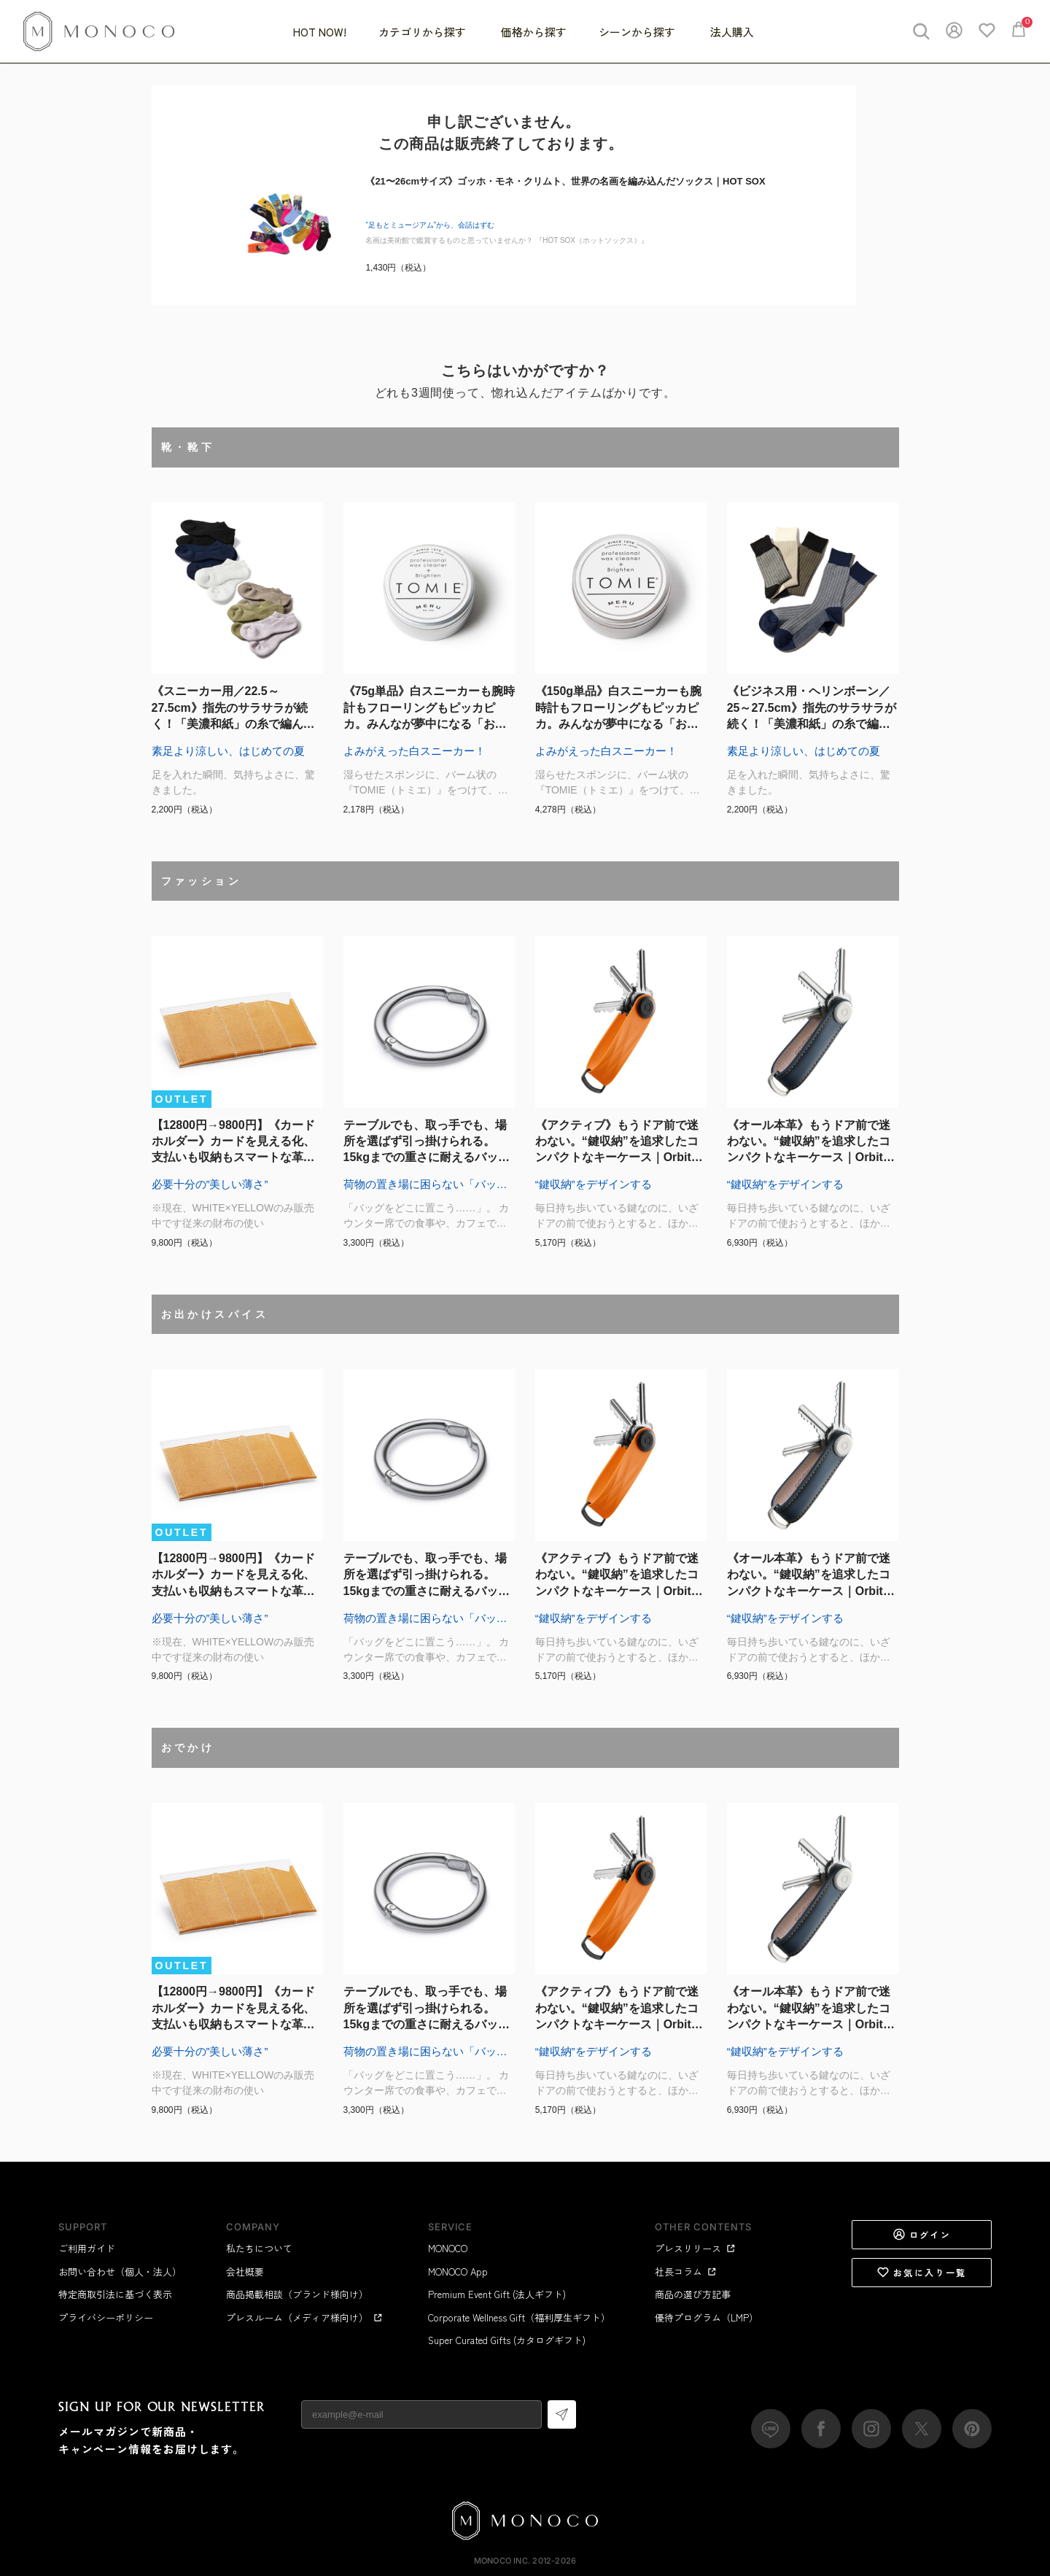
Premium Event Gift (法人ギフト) (497, 2294)
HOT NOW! (319, 31)
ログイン (922, 2234)
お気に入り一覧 (921, 2272)
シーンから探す (638, 31)
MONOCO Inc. (502, 2561)
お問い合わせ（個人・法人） (120, 2271)
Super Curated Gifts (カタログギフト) (507, 2340)
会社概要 (245, 2271)
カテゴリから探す (423, 31)
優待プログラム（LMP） (706, 2317)
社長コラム (686, 2271)
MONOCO (447, 2248)
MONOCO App (458, 2271)
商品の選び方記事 (693, 2294)
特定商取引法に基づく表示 (115, 2294)
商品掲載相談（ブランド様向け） (297, 2294)
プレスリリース (695, 2248)
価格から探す (534, 31)
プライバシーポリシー (105, 2317)
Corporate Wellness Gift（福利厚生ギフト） (519, 2317)
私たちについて (259, 2248)
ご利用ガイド (86, 2248)
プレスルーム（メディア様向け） (304, 2317)
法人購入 (732, 31)
